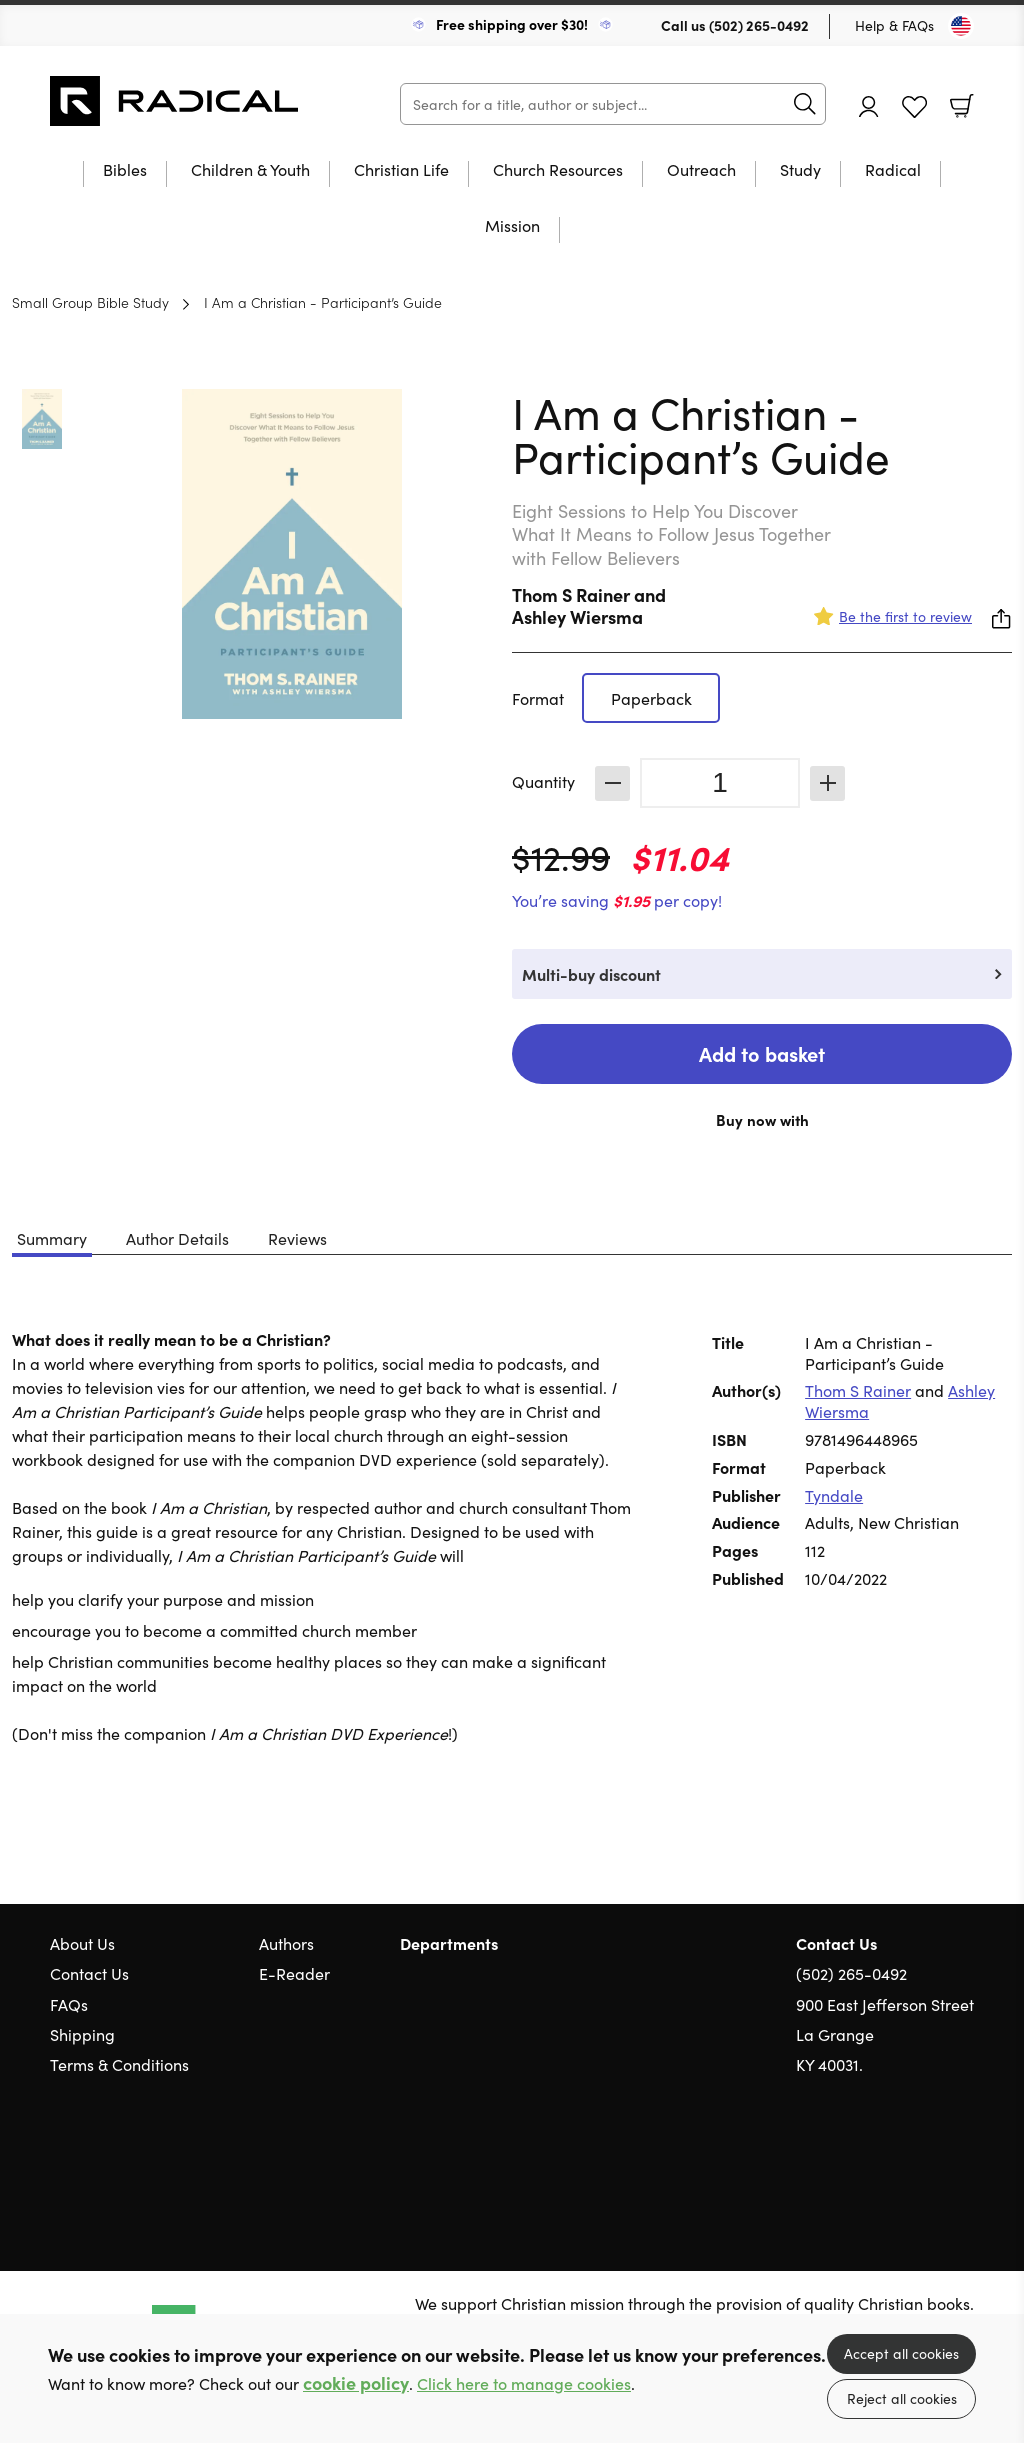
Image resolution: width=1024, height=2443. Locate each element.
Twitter (892, 2160)
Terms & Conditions (119, 2064)
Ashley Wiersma (577, 616)
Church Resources (558, 170)
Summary (52, 1238)
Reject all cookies (902, 2398)
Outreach (701, 170)
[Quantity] (720, 783)
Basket (962, 106)
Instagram (964, 2160)
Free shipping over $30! (512, 24)
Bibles (125, 170)
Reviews (297, 1238)
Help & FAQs (894, 25)
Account (869, 106)
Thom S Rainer (571, 594)
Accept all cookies (901, 2353)
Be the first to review (905, 616)
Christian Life (401, 170)
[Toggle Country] (961, 26)
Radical (893, 170)
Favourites (914, 107)
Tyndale (834, 1495)
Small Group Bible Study (90, 302)
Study (800, 170)
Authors (286, 1943)
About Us (82, 1943)
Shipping (82, 2034)
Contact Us (89, 1973)
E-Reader (294, 1973)
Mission (512, 226)
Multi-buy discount (591, 974)
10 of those (175, 101)
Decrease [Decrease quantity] (612, 783)
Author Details (177, 1238)
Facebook (929, 2160)
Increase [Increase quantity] (827, 783)
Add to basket (762, 1053)
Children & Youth (250, 170)
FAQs (69, 2004)
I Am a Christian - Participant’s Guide (323, 302)
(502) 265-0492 (759, 25)
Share (1002, 619)
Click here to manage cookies (524, 2383)
